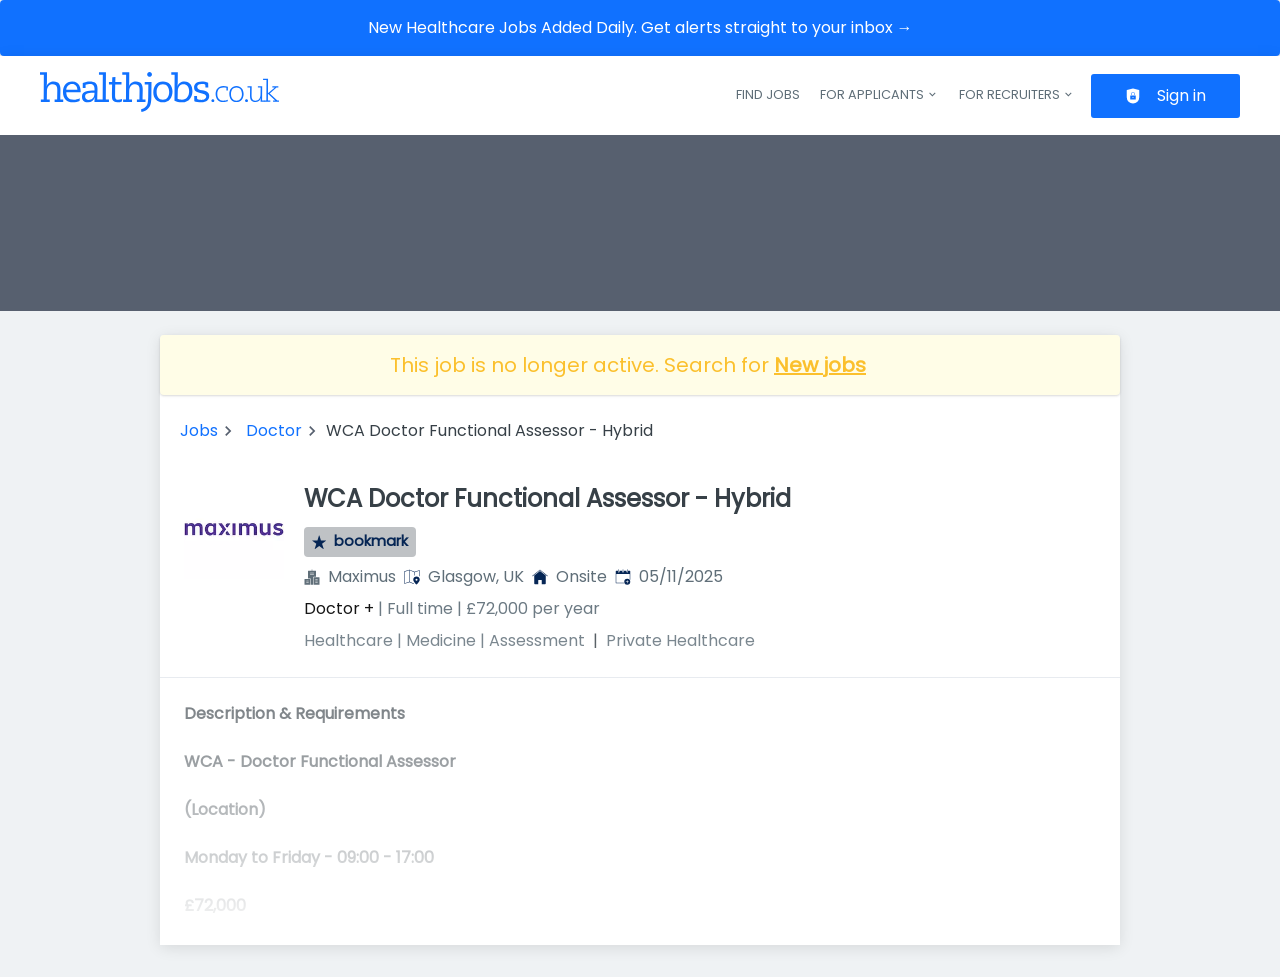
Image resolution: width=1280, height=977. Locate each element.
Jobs (199, 430)
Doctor (274, 430)
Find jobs (768, 94)
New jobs (820, 365)
